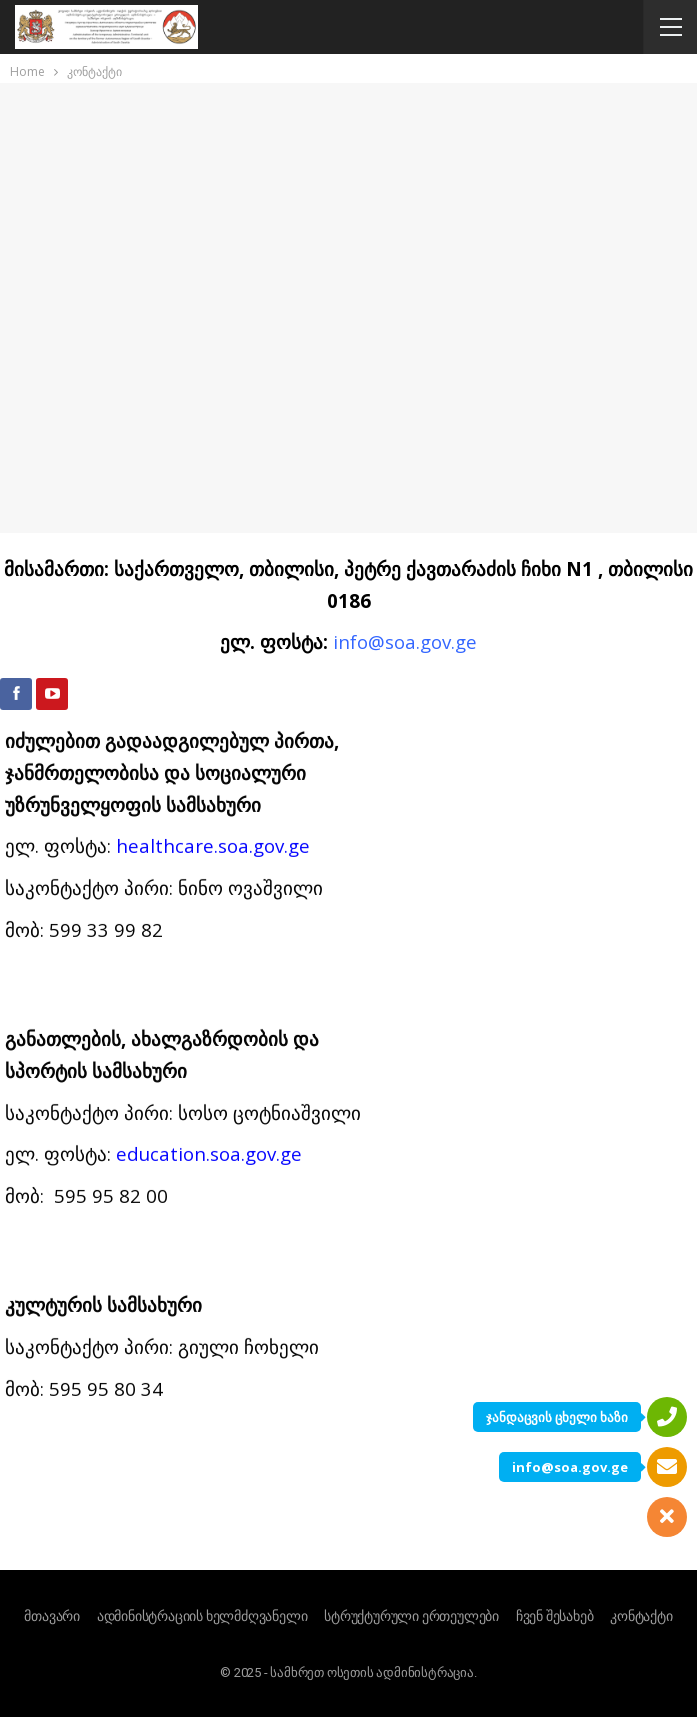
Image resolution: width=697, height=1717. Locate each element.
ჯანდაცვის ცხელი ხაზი (557, 1417)
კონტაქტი (641, 1616)
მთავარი (52, 1616)
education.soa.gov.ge (209, 669)
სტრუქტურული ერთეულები (411, 1616)
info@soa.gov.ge (570, 1467)
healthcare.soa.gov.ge (213, 361)
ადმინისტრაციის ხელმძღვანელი (202, 1616)
